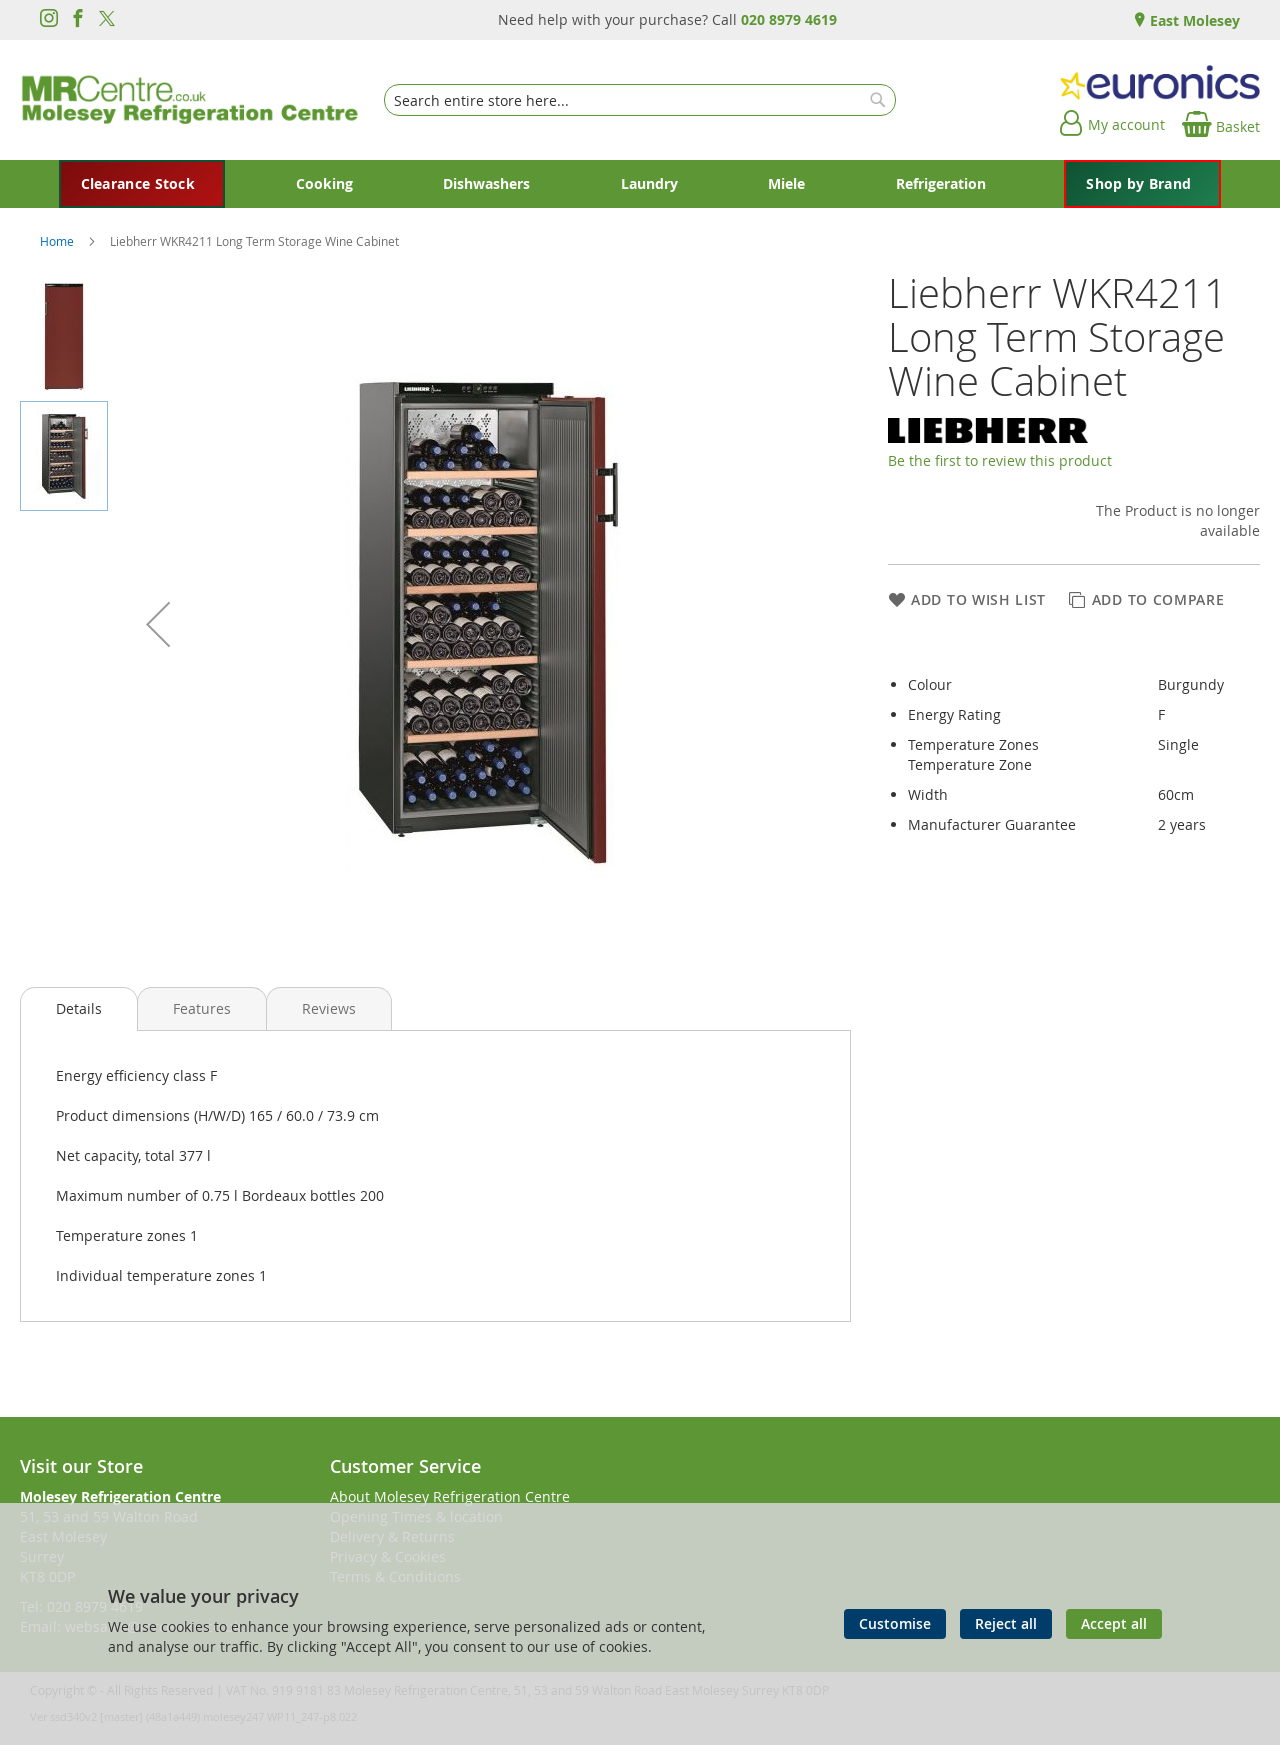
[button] (158, 624)
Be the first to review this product (1000, 460)
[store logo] (190, 100)
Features (202, 1008)
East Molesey (1193, 20)
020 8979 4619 (789, 19)
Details (79, 1008)
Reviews (329, 1008)
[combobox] (640, 100)
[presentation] (79, 1009)
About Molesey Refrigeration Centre (450, 1496)
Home (58, 241)
